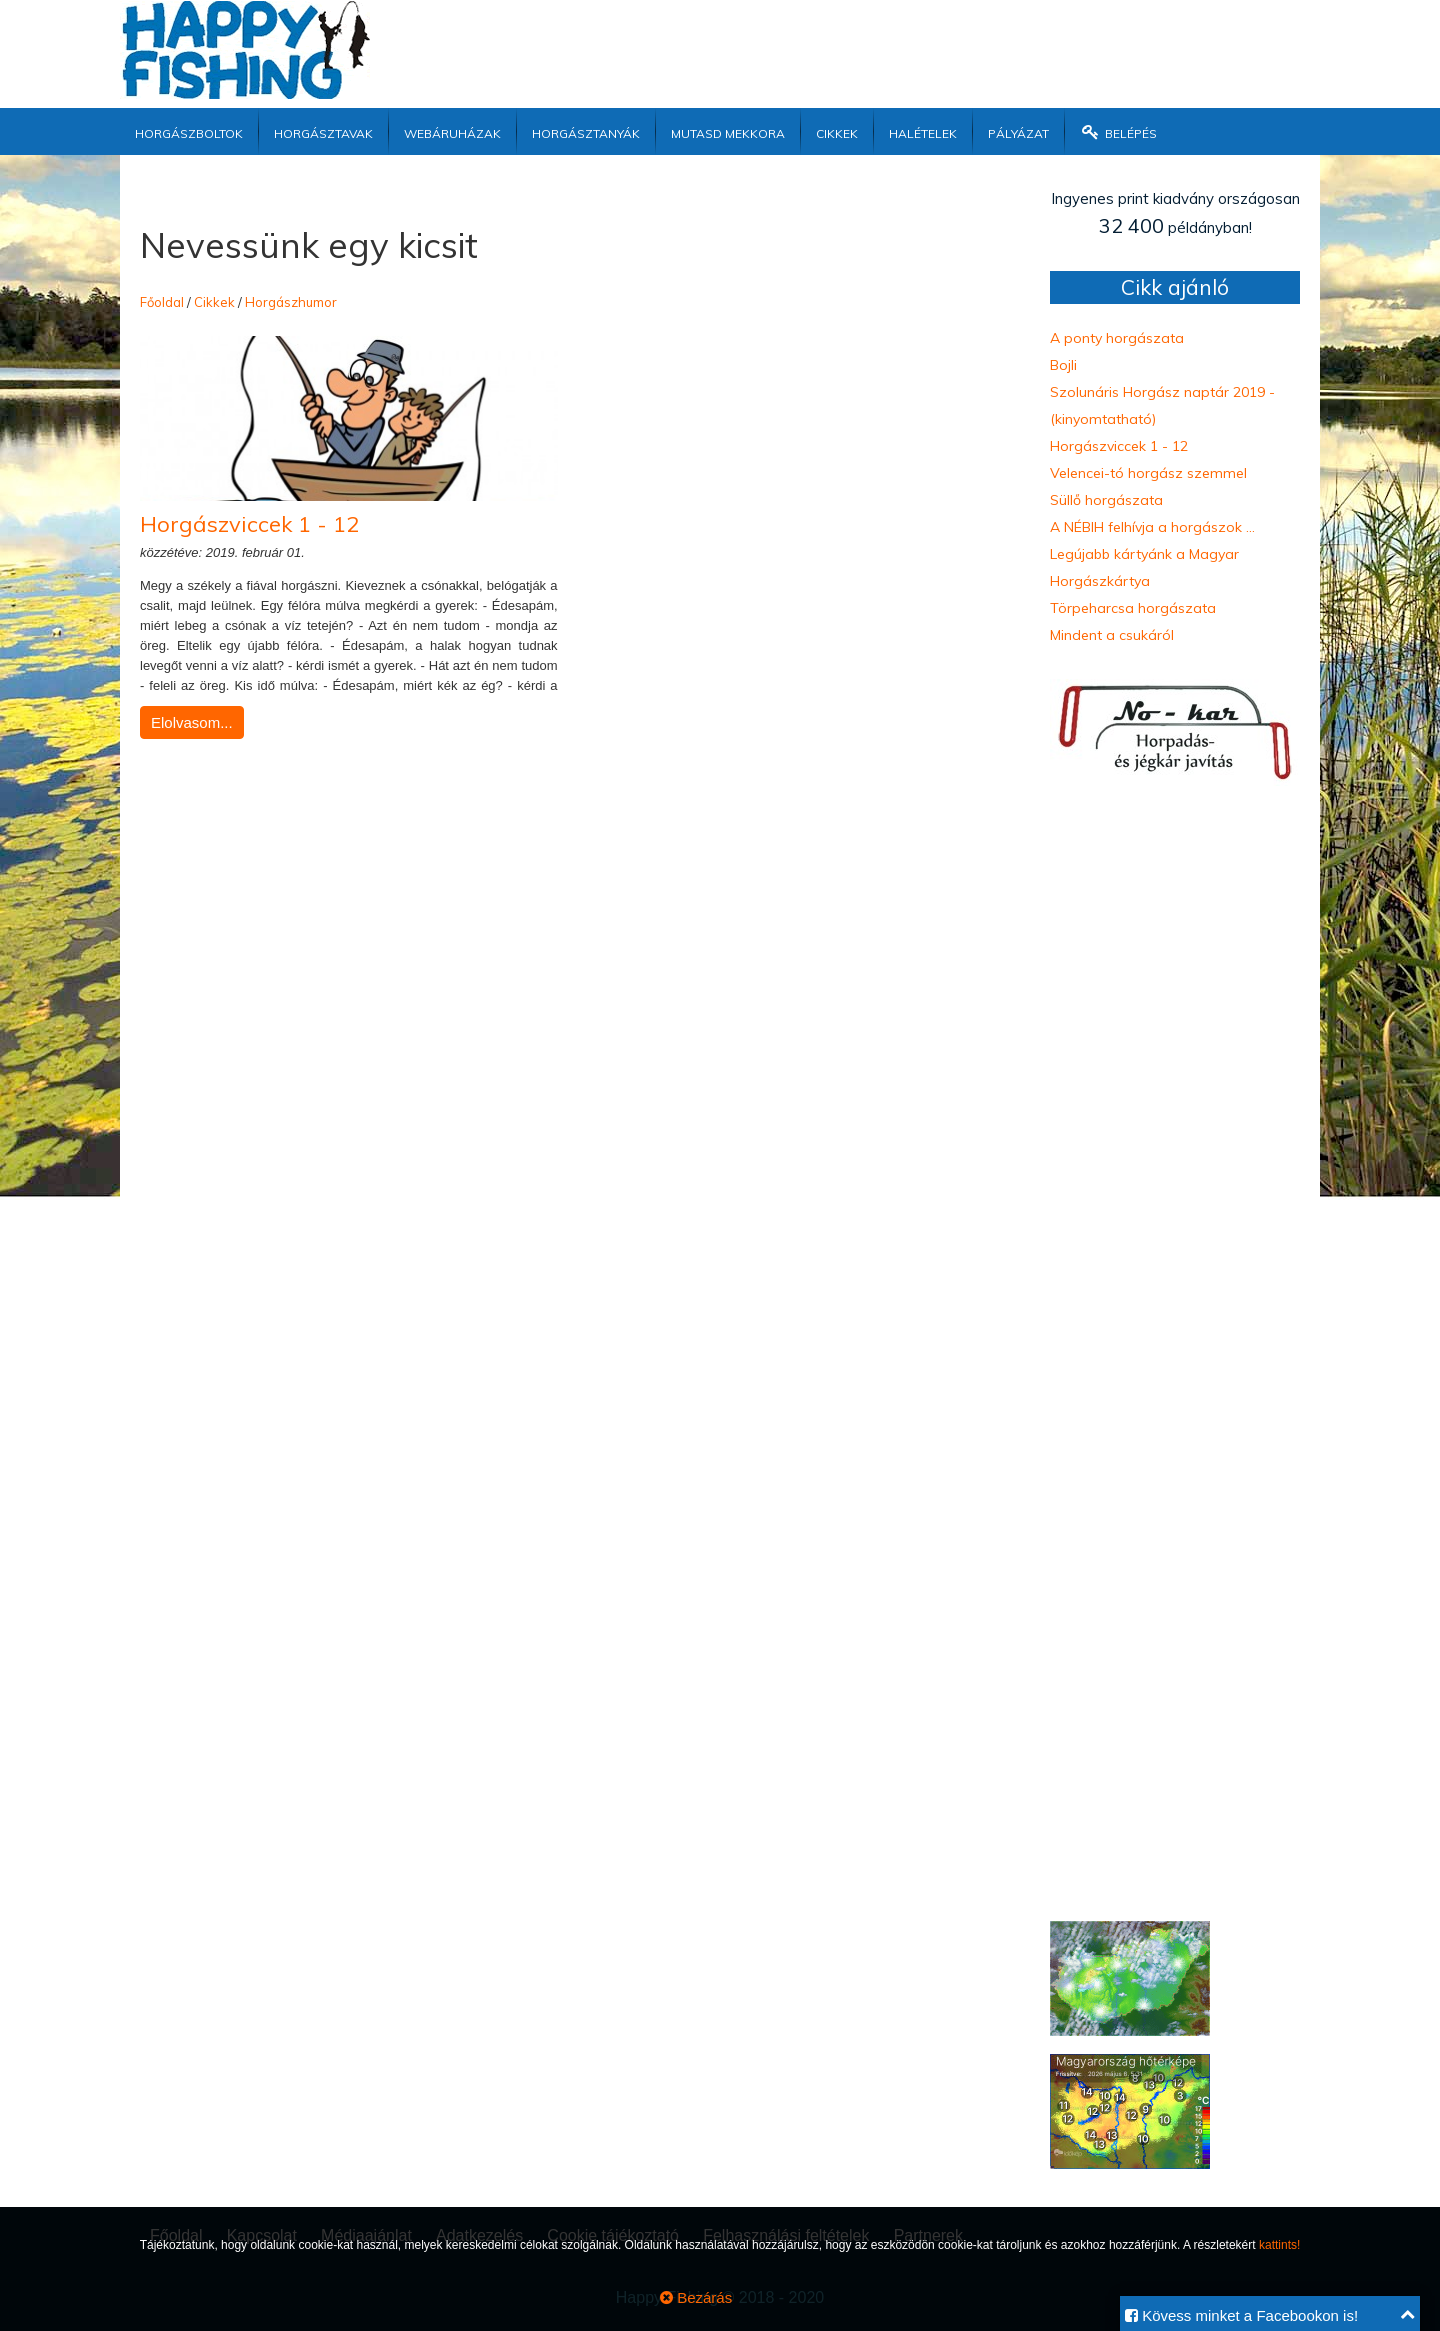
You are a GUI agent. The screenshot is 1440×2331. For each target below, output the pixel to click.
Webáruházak (452, 131)
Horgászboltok (189, 131)
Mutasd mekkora (728, 131)
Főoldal (162, 302)
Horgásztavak (323, 131)
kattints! (1279, 2245)
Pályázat (1018, 131)
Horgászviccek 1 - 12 (249, 524)
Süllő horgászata (1106, 500)
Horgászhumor (291, 302)
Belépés (1118, 131)
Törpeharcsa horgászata (1133, 608)
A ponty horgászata (1117, 338)
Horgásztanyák (586, 131)
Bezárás (696, 2297)
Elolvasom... (192, 722)
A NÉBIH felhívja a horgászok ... (1152, 527)
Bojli (1063, 365)
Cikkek (837, 131)
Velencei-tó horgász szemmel (1148, 473)
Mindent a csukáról (1112, 635)
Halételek (923, 131)
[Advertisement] (855, 45)
